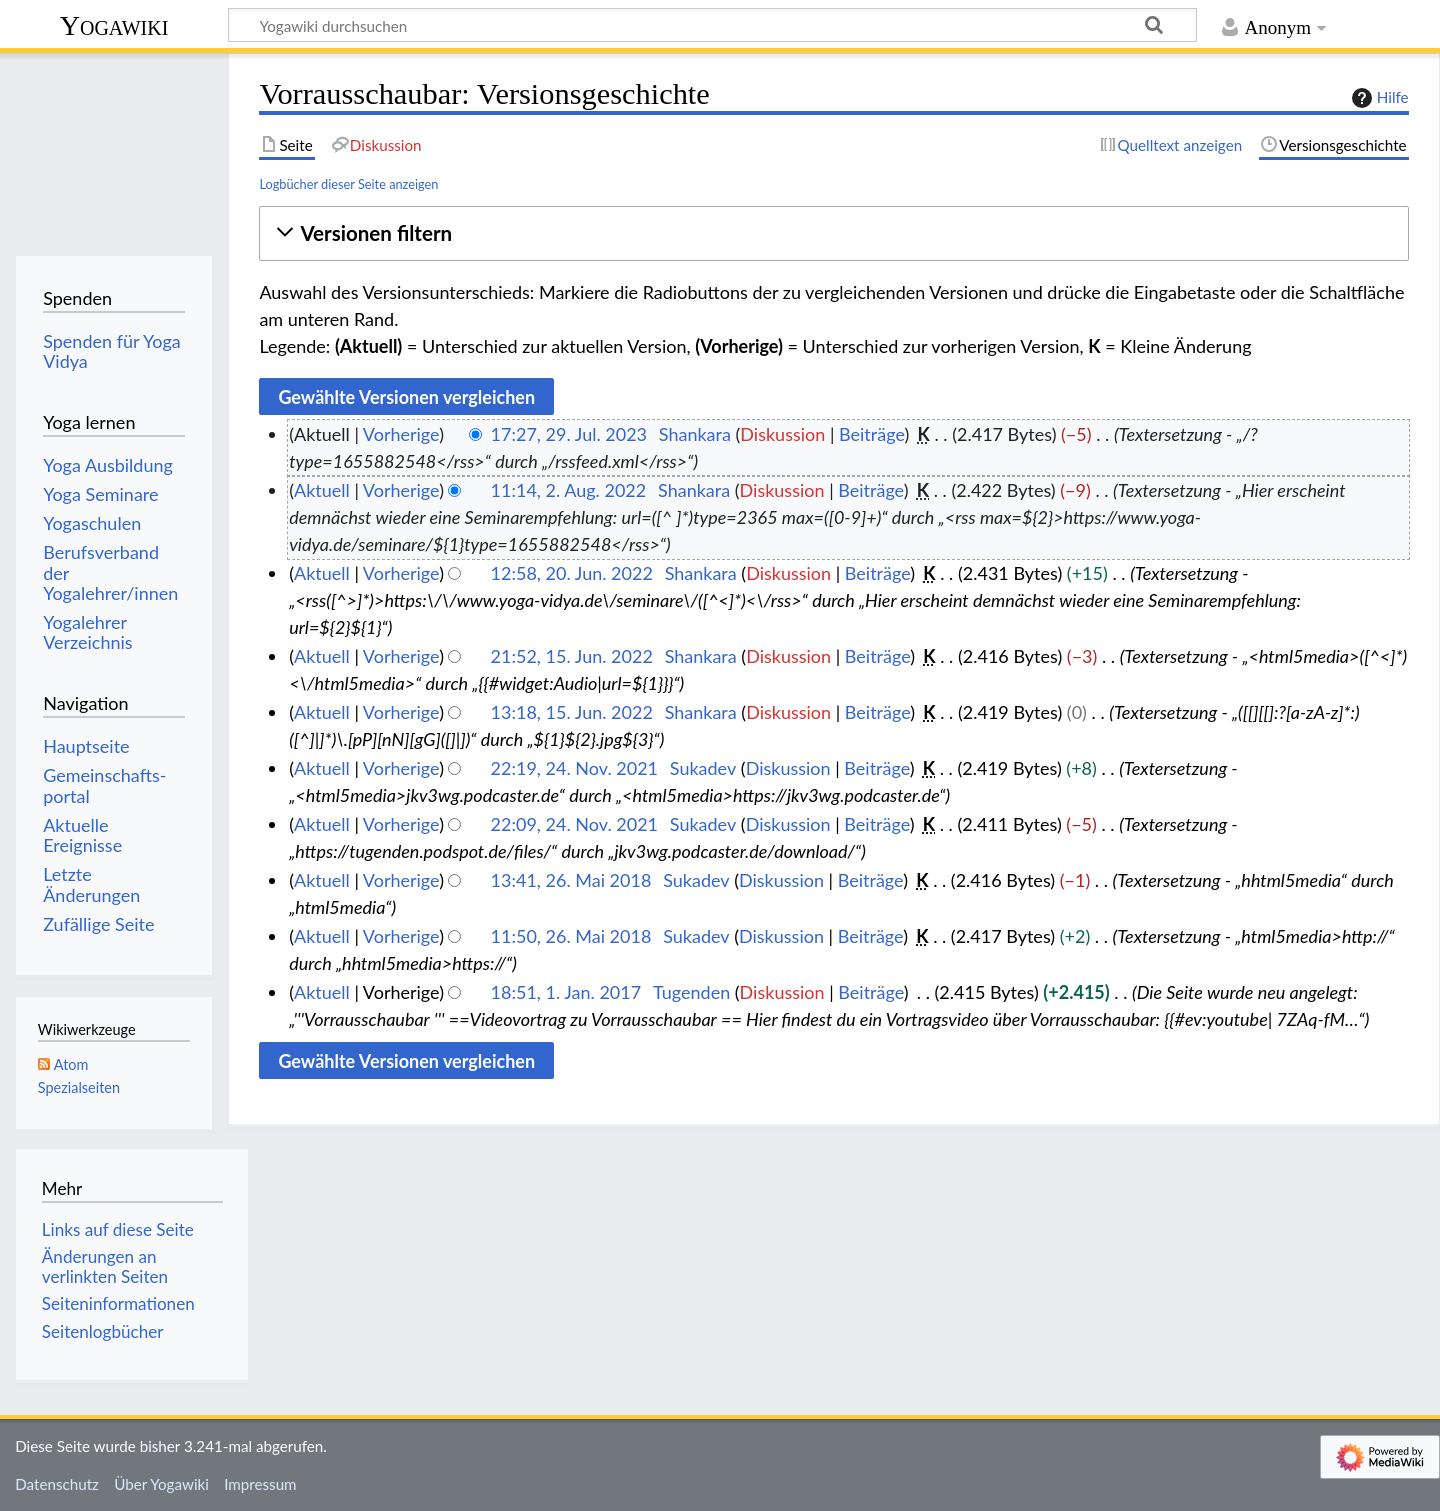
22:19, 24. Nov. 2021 (574, 768)
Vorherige (401, 434)
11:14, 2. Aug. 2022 (569, 490)
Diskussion (782, 434)
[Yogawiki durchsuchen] (712, 25)
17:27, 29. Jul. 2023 (569, 434)
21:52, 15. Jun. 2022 (572, 656)
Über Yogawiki (161, 1484)
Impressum (260, 1484)
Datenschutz (57, 1484)
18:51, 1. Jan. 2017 (566, 992)
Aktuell (322, 490)
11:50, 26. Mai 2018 (571, 936)
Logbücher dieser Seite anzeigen (348, 184)
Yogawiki (114, 25)
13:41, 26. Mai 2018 (571, 880)
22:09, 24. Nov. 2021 (574, 824)
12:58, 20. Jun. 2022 (572, 573)
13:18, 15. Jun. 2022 (572, 712)
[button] (833, 233)
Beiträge (871, 434)
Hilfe (1378, 98)
